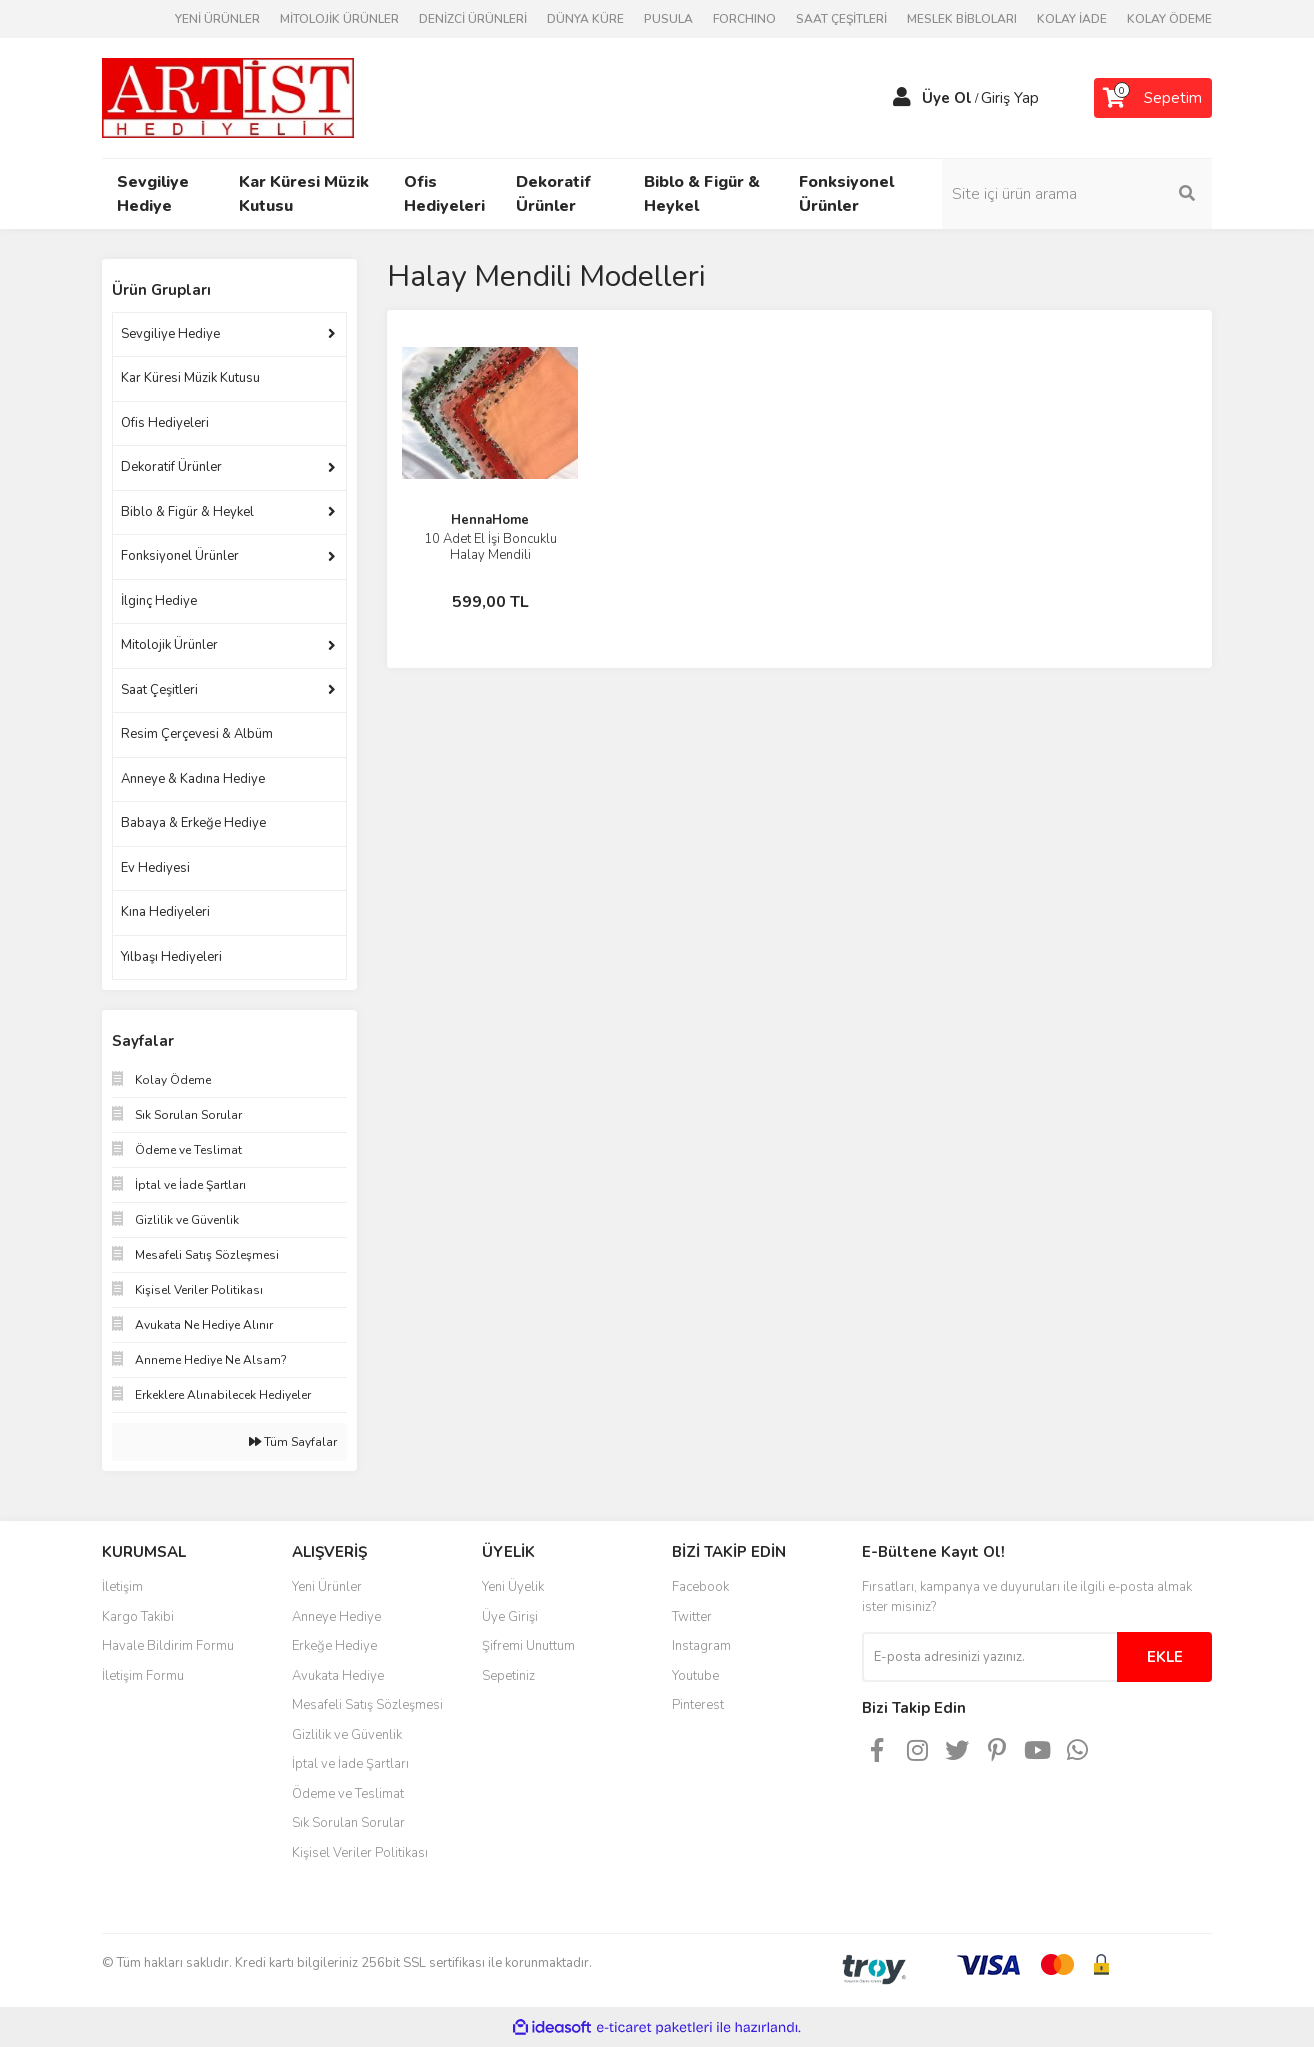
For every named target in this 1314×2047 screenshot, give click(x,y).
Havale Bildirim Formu (168, 1646)
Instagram (701, 1646)
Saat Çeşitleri (159, 690)
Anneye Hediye (336, 1617)
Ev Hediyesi (155, 868)
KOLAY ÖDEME (1169, 19)
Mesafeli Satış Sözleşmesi (367, 1705)
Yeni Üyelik (513, 1587)
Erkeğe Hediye (334, 1646)
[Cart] (1153, 98)
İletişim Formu (143, 1676)
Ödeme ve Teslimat (348, 1794)
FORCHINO (744, 19)
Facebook (700, 1587)
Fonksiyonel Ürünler (180, 556)
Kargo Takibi (138, 1617)
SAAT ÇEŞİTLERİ (841, 19)
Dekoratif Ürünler (171, 467)
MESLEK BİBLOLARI (962, 19)
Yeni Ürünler (327, 1587)
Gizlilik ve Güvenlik (347, 1735)
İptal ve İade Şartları (350, 1764)
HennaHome (490, 520)
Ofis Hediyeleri (165, 423)
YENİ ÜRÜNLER (217, 19)
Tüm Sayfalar (293, 1442)
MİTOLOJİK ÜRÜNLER (339, 19)
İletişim (122, 1587)
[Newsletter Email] (989, 1657)
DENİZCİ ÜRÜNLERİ (473, 19)
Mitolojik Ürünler (169, 645)
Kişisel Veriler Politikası (360, 1853)
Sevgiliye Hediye (170, 334)
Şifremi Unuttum (528, 1646)
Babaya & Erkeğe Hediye (193, 823)
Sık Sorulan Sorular (348, 1823)
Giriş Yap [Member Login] (1010, 98)
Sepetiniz (508, 1676)
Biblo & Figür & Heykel (187, 512)
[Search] (1077, 194)
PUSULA (668, 19)
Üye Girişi (510, 1617)
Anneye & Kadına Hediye (193, 779)
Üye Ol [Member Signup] (947, 98)
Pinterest (698, 1705)
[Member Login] (902, 98)
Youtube (695, 1676)
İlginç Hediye (159, 601)
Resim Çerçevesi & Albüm (197, 734)
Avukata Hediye (338, 1676)
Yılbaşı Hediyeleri (171, 957)
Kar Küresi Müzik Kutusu (190, 378)
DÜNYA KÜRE (585, 19)
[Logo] (228, 97)
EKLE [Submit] (1165, 1657)
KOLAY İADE (1072, 19)
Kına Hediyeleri (165, 912)
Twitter (692, 1617)
